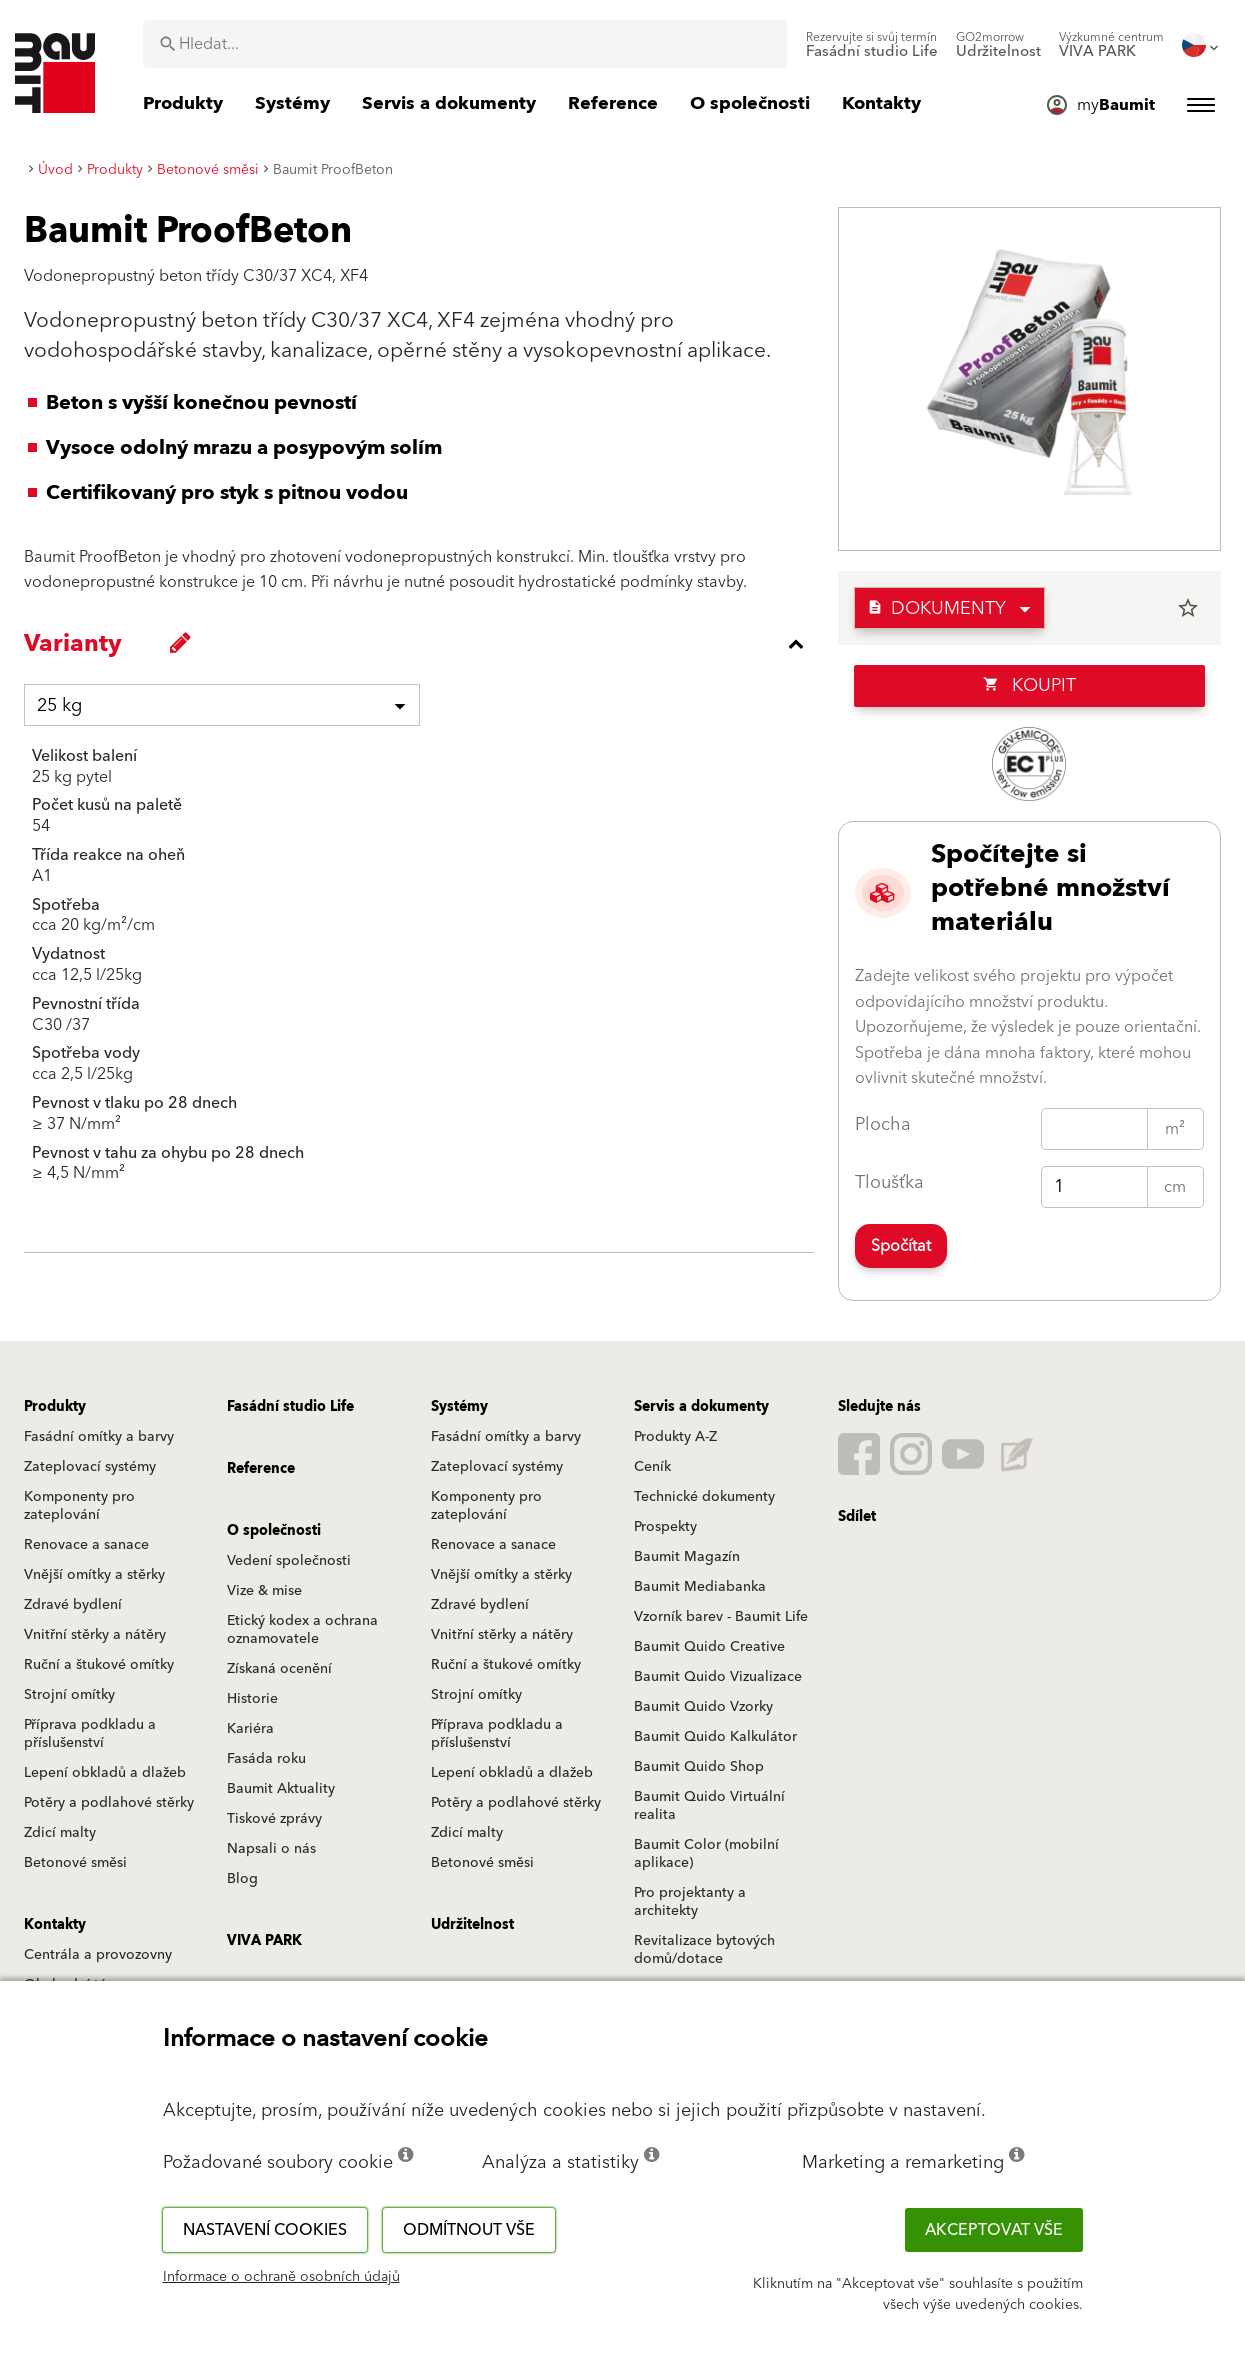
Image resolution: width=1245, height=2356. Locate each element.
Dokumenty (936, 608)
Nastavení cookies (265, 2230)
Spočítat (901, 1246)
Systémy (459, 1407)
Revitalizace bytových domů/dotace (704, 1950)
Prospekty (665, 1527)
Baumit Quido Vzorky (703, 1707)
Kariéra (250, 1729)
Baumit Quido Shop (699, 1767)
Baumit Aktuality (281, 1789)
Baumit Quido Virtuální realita (709, 1806)
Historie (252, 1699)
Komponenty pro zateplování (79, 1506)
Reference (261, 1469)
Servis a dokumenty (701, 1407)
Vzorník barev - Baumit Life (721, 1617)
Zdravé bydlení (73, 1605)
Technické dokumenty (704, 1497)
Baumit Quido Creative (709, 1647)
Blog (242, 1879)
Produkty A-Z (675, 1437)
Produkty (55, 1407)
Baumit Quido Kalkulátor (715, 1737)
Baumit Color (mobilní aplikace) (706, 1854)
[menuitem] (872, 45)
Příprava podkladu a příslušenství (90, 1734)
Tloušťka (889, 1182)
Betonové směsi (75, 1863)
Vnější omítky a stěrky (94, 1575)
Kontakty (55, 1925)
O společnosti (274, 1531)
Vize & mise (264, 1591)
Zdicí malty (60, 1833)
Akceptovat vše (994, 2230)
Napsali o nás (271, 1849)
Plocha (883, 1124)
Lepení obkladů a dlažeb (105, 1773)
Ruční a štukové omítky (99, 1665)
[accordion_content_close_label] (424, 644)
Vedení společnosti (289, 1561)
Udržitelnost (472, 1925)
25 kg (59, 705)
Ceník (652, 1467)
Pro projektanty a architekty (690, 1902)
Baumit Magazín (687, 1557)
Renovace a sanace (86, 1545)
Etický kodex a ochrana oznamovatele (302, 1630)
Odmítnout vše (469, 2230)
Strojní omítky (69, 1695)
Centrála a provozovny (98, 1955)
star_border (1188, 608)
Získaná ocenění (279, 1669)
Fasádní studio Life (290, 1407)
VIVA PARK (264, 1941)
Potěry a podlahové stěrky (109, 1803)
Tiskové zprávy (274, 1819)
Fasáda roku (266, 1759)
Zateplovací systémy (90, 1467)
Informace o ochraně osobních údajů (281, 2277)
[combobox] (465, 44)
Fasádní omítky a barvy (99, 1437)
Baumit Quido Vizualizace (718, 1677)
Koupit (1029, 685)
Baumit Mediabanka (700, 1587)
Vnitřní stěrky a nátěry (95, 1635)
